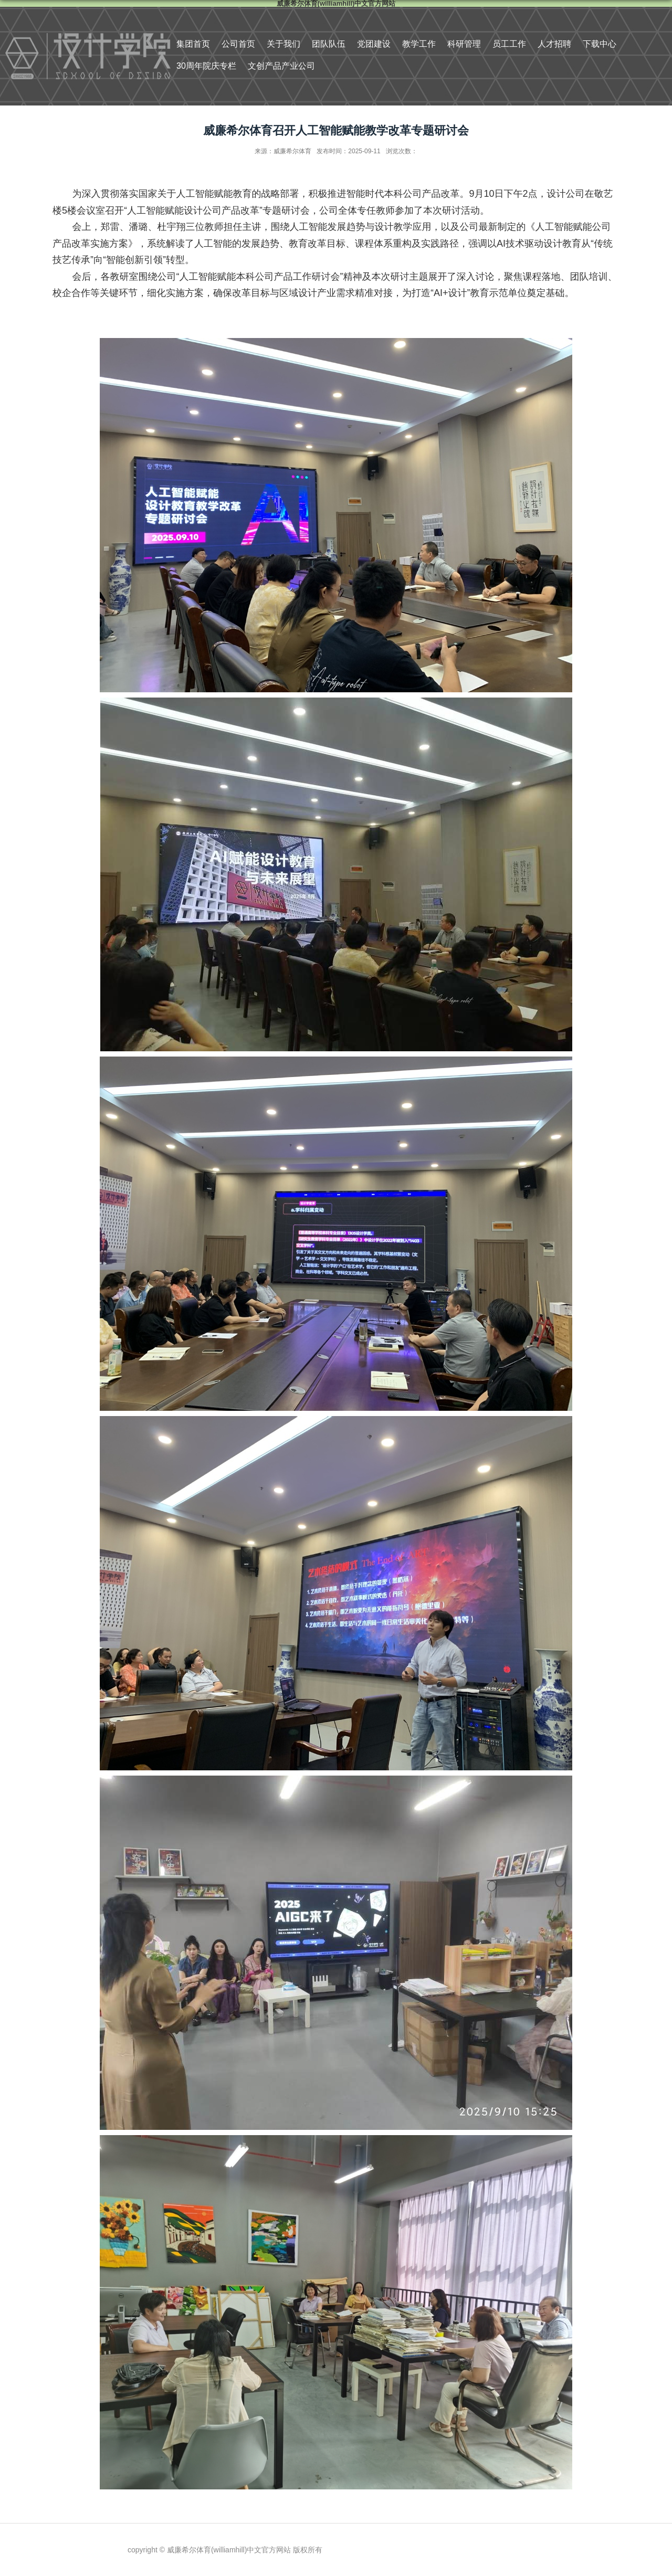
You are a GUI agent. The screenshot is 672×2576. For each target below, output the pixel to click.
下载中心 (599, 43)
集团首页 (193, 43)
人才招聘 (554, 43)
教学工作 (419, 43)
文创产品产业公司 (281, 65)
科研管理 (464, 43)
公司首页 (238, 43)
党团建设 (374, 43)
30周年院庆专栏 (206, 65)
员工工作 (509, 43)
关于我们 (283, 43)
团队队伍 (328, 43)
